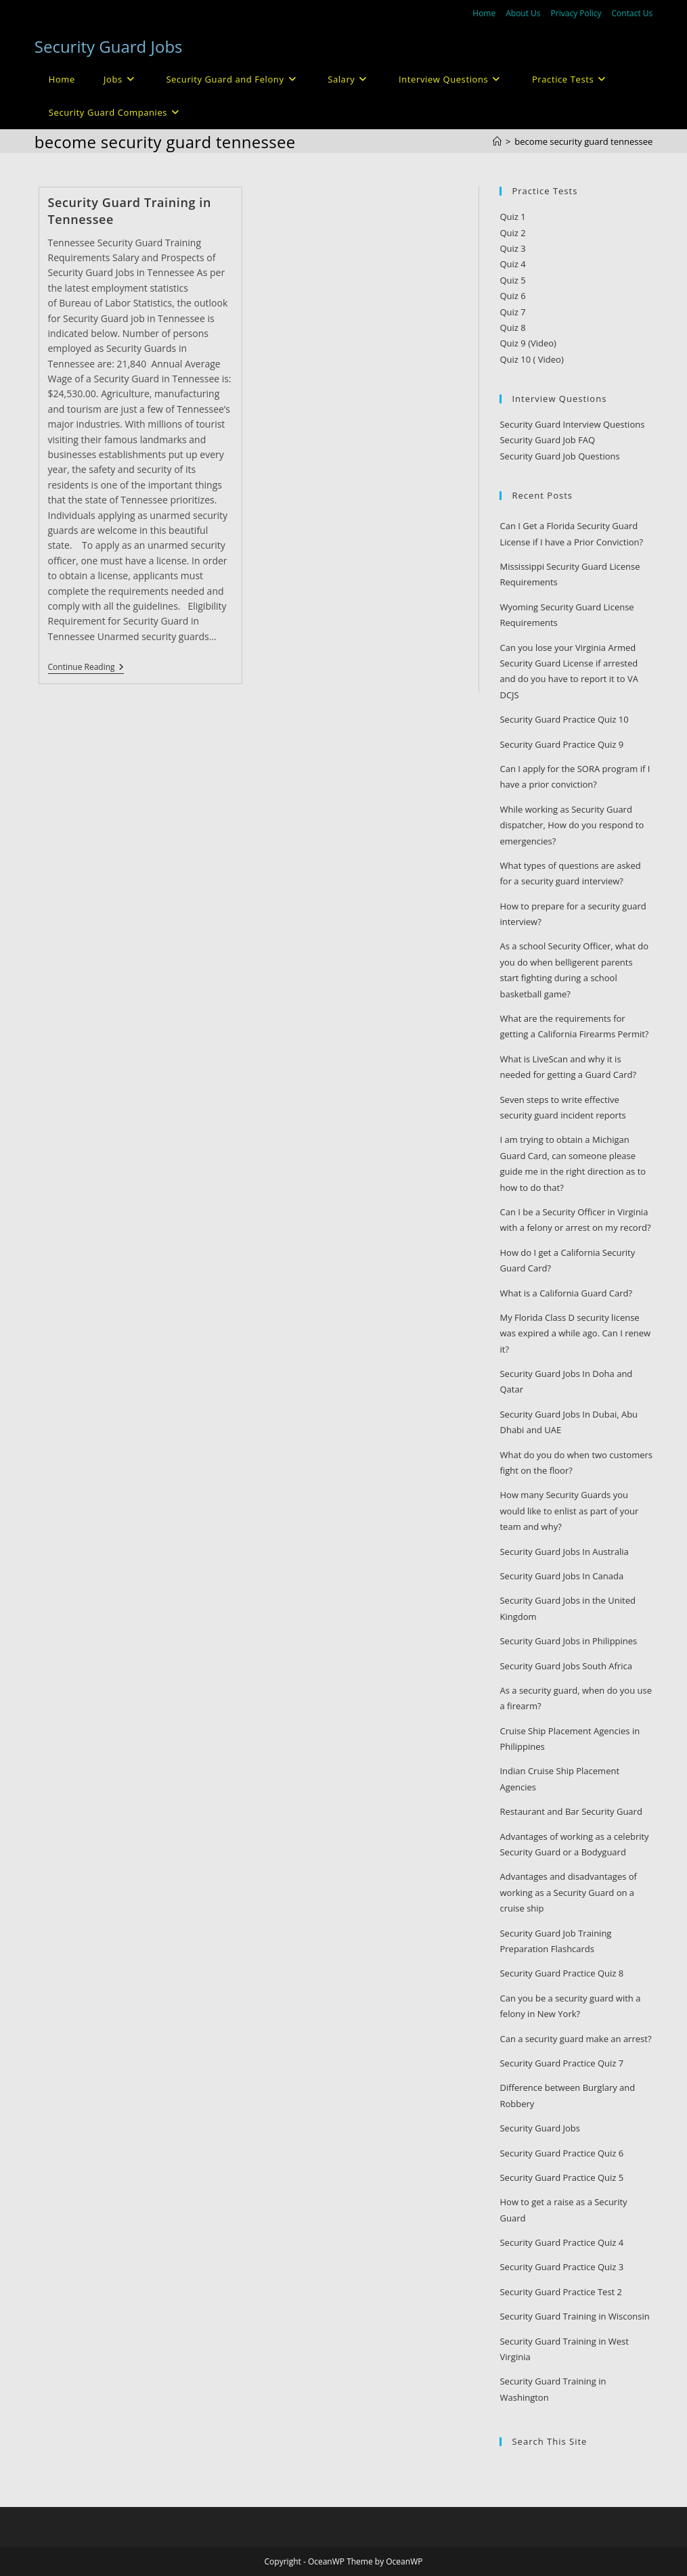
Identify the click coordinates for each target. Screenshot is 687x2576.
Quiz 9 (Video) (528, 343)
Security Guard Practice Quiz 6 (561, 2153)
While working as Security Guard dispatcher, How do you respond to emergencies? (572, 825)
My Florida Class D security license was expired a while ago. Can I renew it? (575, 1333)
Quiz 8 (512, 327)
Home (483, 13)
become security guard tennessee (583, 141)
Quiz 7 (512, 312)
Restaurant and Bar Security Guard (571, 1811)
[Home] (497, 141)
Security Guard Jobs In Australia (564, 1551)
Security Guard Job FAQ (547, 440)
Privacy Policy (576, 13)
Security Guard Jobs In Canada (561, 1576)
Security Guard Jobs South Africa (565, 1666)
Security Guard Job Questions (559, 456)
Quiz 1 (512, 216)
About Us (523, 13)
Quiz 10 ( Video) (531, 359)
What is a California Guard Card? (566, 1293)
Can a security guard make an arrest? (575, 2039)
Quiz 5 (512, 280)
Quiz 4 (512, 264)
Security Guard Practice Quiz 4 (561, 2242)
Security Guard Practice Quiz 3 (561, 2267)
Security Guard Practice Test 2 (561, 2292)
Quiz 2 (512, 233)
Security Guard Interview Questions (572, 424)
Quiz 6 (512, 296)
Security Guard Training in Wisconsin (574, 2316)
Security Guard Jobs (109, 46)
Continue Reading (86, 668)
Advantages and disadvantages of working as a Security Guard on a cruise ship (568, 1892)
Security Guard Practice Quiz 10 (564, 719)
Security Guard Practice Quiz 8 (561, 1973)
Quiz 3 (512, 248)
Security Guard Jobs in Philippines (568, 1641)
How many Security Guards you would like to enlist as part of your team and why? (569, 1511)
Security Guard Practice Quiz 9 (561, 744)
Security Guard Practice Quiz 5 (561, 2177)
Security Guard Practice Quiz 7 (561, 2063)
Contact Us (632, 13)
